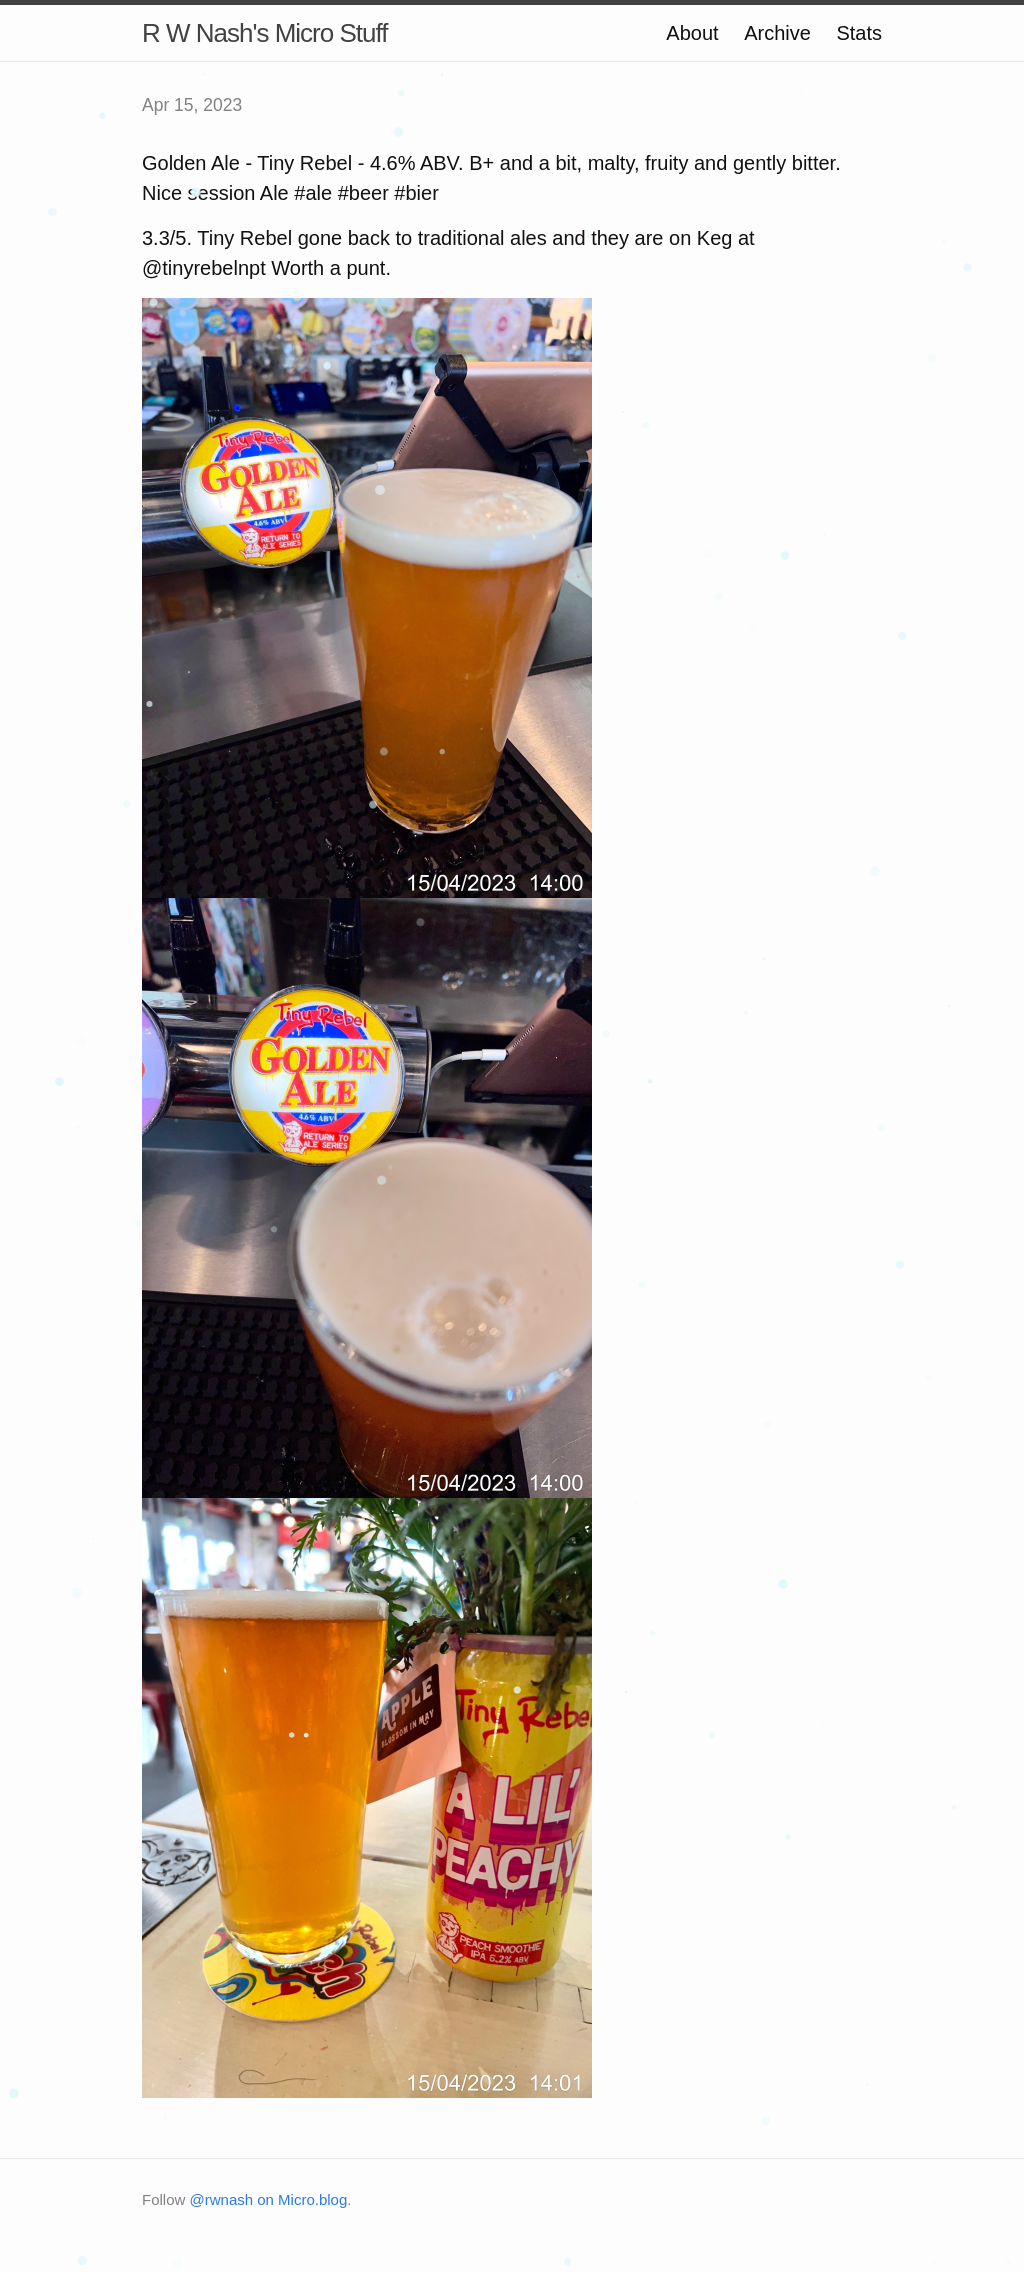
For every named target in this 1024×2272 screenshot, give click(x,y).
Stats (859, 33)
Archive (777, 33)
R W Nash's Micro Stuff (264, 33)
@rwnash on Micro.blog (269, 2199)
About (692, 33)
